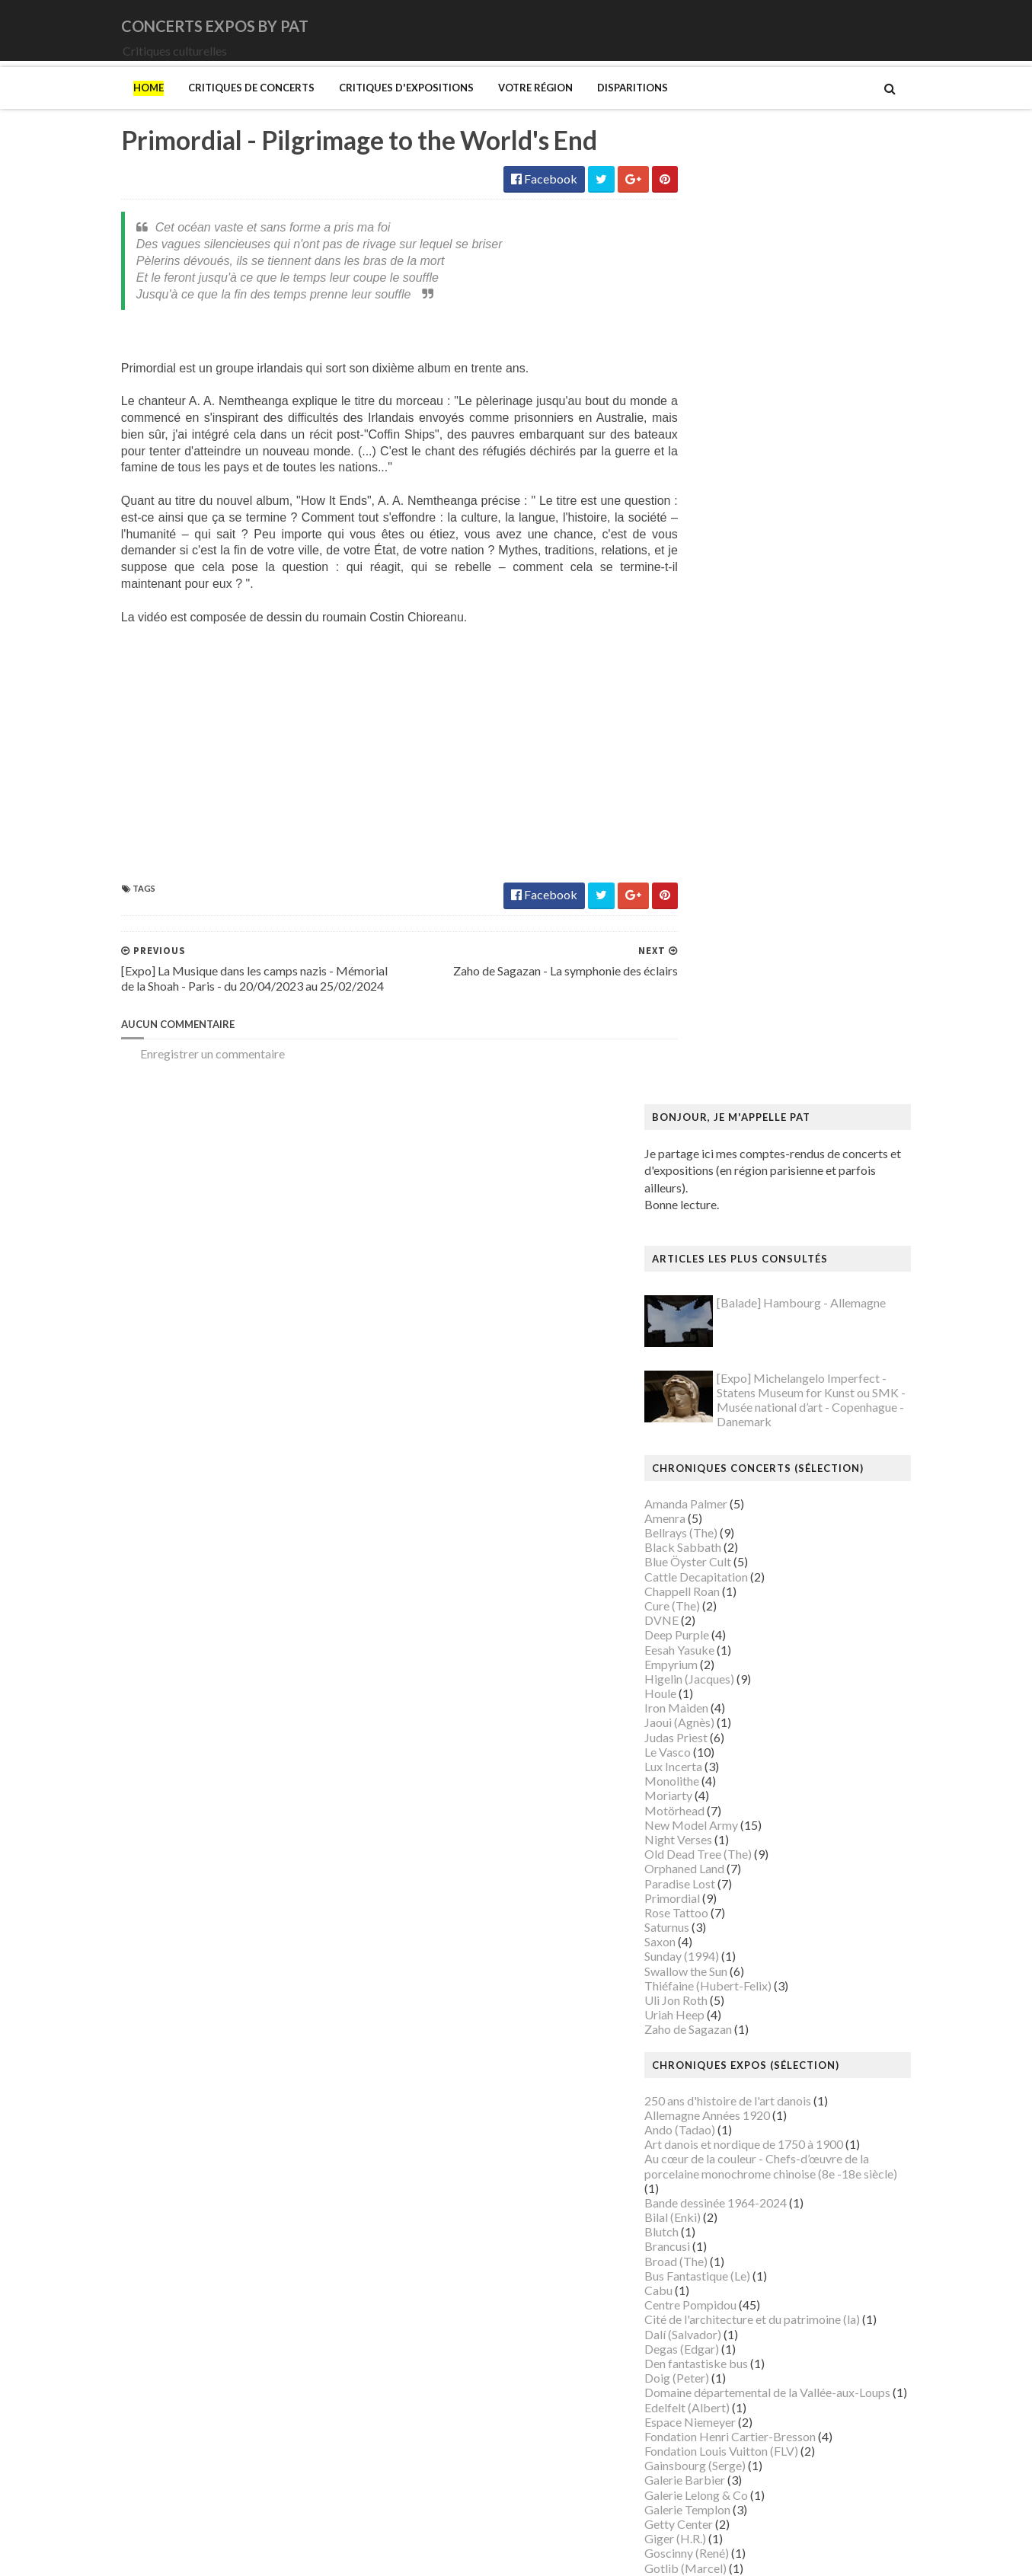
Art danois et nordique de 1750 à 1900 (775, 1209)
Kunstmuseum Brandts (735, 1720)
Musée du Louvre (720, 2129)
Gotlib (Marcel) (717, 1632)
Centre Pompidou (722, 1369)
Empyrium (703, 728)
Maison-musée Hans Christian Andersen (780, 1866)
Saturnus (698, 992)
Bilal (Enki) (704, 1282)
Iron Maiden (708, 772)
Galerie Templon (719, 1573)
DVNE (693, 685)
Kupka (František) (723, 1734)
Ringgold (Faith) (718, 2260)
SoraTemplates (191, 2554)
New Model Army (723, 889)
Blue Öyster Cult (719, 626)
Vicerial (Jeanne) (719, 2406)
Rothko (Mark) (715, 2290)
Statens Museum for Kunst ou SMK (767, 2319)
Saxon (692, 1006)
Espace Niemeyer (722, 1486)
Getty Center (710, 1589)
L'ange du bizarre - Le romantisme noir (774, 1749)
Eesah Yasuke (711, 714)
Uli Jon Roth (708, 1065)
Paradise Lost (711, 947)
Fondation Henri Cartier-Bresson (762, 1500)
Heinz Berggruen (720, 1676)
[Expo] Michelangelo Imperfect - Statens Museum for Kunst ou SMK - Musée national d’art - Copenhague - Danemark (843, 464)
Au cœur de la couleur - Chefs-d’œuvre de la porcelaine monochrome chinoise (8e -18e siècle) (802, 1230)
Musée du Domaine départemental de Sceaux (793, 2114)
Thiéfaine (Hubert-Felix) (740, 1049)
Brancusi (699, 1311)
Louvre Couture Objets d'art (749, 1778)
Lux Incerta (705, 831)
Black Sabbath (714, 612)
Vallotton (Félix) (717, 2363)
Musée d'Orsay (716, 2041)
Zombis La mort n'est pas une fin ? (763, 2451)
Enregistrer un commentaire (181, 1092)
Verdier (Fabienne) (724, 2392)
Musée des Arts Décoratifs (746, 2099)
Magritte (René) (718, 1807)
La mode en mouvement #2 (745, 1764)
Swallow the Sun (717, 1035)
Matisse (697, 1895)
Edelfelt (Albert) (719, 1471)
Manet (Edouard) (720, 1880)
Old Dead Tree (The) (730, 918)
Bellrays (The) (712, 597)
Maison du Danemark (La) (743, 1851)
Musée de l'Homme (727, 2071)
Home (117, 109)
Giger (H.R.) (707, 1603)
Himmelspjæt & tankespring (749, 1691)
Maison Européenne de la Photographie (778, 1822)
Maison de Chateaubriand (743, 1837)
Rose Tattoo (708, 976)
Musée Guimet (714, 2012)
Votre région (504, 109)
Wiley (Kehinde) (717, 2421)
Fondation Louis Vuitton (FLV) (753, 1515)
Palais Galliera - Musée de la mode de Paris (787, 2202)
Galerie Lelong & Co (728, 1559)
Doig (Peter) (708, 1442)
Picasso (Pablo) (717, 2246)
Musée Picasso (715, 2026)
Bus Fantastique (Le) (729, 1340)
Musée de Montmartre (735, 2056)
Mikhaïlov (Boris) (722, 1939)
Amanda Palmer (717, 567)
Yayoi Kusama (712, 2435)
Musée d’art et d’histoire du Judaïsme (772, 2158)
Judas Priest (708, 801)
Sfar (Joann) (707, 2304)
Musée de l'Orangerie (732, 2085)
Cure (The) (704, 670)
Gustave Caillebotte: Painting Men (766, 1646)
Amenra (696, 582)
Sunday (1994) (713, 1020)
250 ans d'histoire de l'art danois (759, 1164)
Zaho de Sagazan (720, 1094)
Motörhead (706, 874)
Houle (692, 758)
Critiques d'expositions (375, 109)
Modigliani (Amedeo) (732, 1953)
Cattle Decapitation (728, 641)
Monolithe (703, 845)
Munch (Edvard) (718, 1983)
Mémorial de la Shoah (732, 2173)
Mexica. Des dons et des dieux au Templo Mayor (801, 1910)
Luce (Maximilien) (722, 1793)
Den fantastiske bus (728, 1428)
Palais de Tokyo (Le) (728, 2217)
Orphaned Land (716, 933)
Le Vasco (699, 816)
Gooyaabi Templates (372, 2554)
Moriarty (700, 860)
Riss (687, 2275)
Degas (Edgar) (713, 1413)
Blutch (693, 1296)
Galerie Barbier (716, 1544)
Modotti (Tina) (715, 1968)
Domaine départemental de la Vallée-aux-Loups (799, 1457)
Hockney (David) (720, 1705)
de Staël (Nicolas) (722, 2494)
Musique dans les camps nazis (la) (763, 1997)
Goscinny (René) (718, 1617)
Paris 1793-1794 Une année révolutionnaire (789, 2231)
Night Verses (710, 904)
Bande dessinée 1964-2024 (747, 1266)
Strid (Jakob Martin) (729, 2333)
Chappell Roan (714, 655)
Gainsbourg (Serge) (727, 1530)
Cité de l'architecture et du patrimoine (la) (784, 1384)
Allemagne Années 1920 (739, 1179)
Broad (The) (708, 1325)
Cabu (690, 1355)
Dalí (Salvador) (714, 1398)
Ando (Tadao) (711, 1194)
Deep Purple (708, 699)
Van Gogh (701, 2377)
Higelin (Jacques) (721, 743)
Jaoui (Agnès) (711, 787)
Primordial (704, 962)
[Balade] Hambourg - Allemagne (833, 367)
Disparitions (601, 109)
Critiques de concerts (220, 109)
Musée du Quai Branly (733, 2144)
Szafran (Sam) (712, 2348)
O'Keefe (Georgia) (724, 2187)
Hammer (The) (714, 1662)
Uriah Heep (706, 1079)
